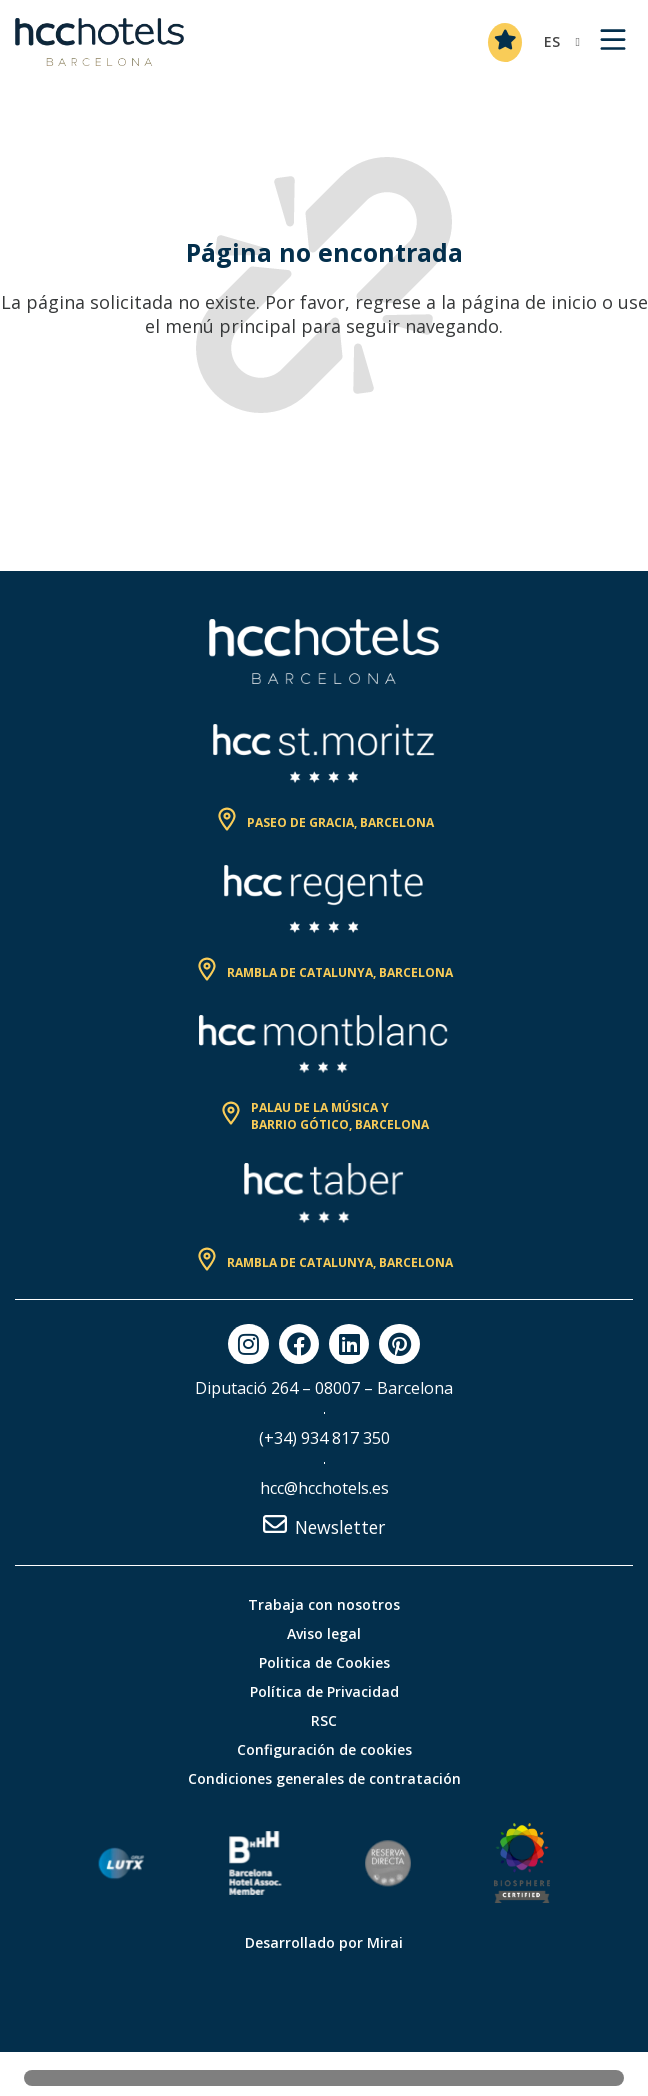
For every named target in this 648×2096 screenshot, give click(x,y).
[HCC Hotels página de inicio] (99, 42)
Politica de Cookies (324, 1662)
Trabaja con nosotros (324, 1604)
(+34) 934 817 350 (324, 1438)
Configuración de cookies (324, 1749)
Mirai (385, 1942)
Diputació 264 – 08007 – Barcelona (324, 1388)
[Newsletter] (275, 1524)
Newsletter (340, 1527)
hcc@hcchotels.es (324, 1488)
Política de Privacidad (324, 1691)
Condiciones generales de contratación (324, 1778)
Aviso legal (324, 1633)
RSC (324, 1720)
